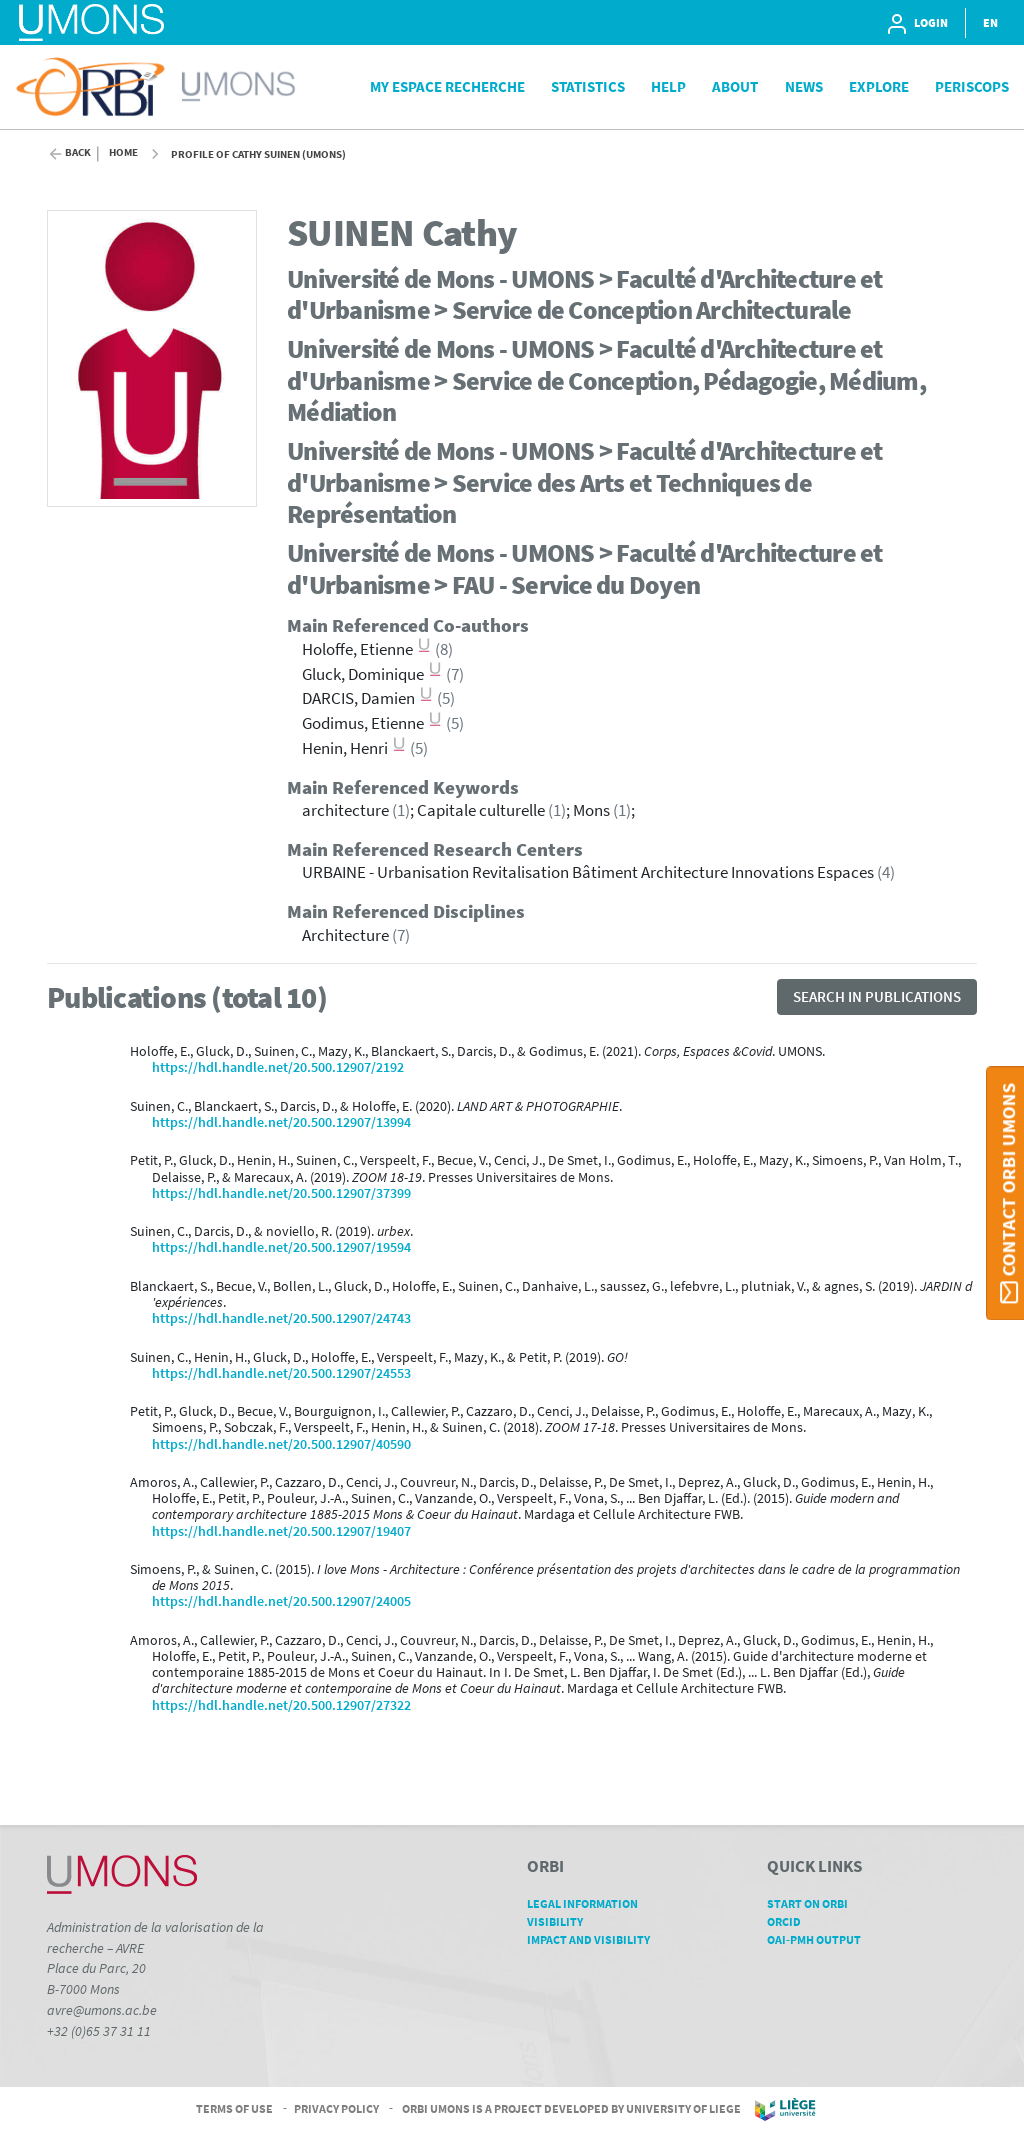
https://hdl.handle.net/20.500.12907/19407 (281, 1531)
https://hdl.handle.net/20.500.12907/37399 (281, 1193)
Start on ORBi (814, 1903)
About (735, 86)
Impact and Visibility (595, 1939)
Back (78, 152)
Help (668, 86)
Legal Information (589, 1903)
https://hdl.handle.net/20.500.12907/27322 (281, 1705)
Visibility (562, 1921)
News (804, 86)
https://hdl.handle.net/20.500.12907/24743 (281, 1318)
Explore (879, 86)
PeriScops (972, 86)
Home (123, 152)
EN (990, 22)
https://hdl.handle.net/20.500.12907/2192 (278, 1067)
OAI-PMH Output (821, 1939)
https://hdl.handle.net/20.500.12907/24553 (281, 1373)
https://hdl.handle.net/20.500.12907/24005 (281, 1601)
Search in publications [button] (877, 996)
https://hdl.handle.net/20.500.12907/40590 (281, 1444)
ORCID (791, 1921)
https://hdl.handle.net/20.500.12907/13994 (281, 1122)
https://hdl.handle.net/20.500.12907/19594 (281, 1247)
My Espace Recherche (447, 86)
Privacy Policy (336, 2108)
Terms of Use (234, 2108)
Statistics (588, 86)
